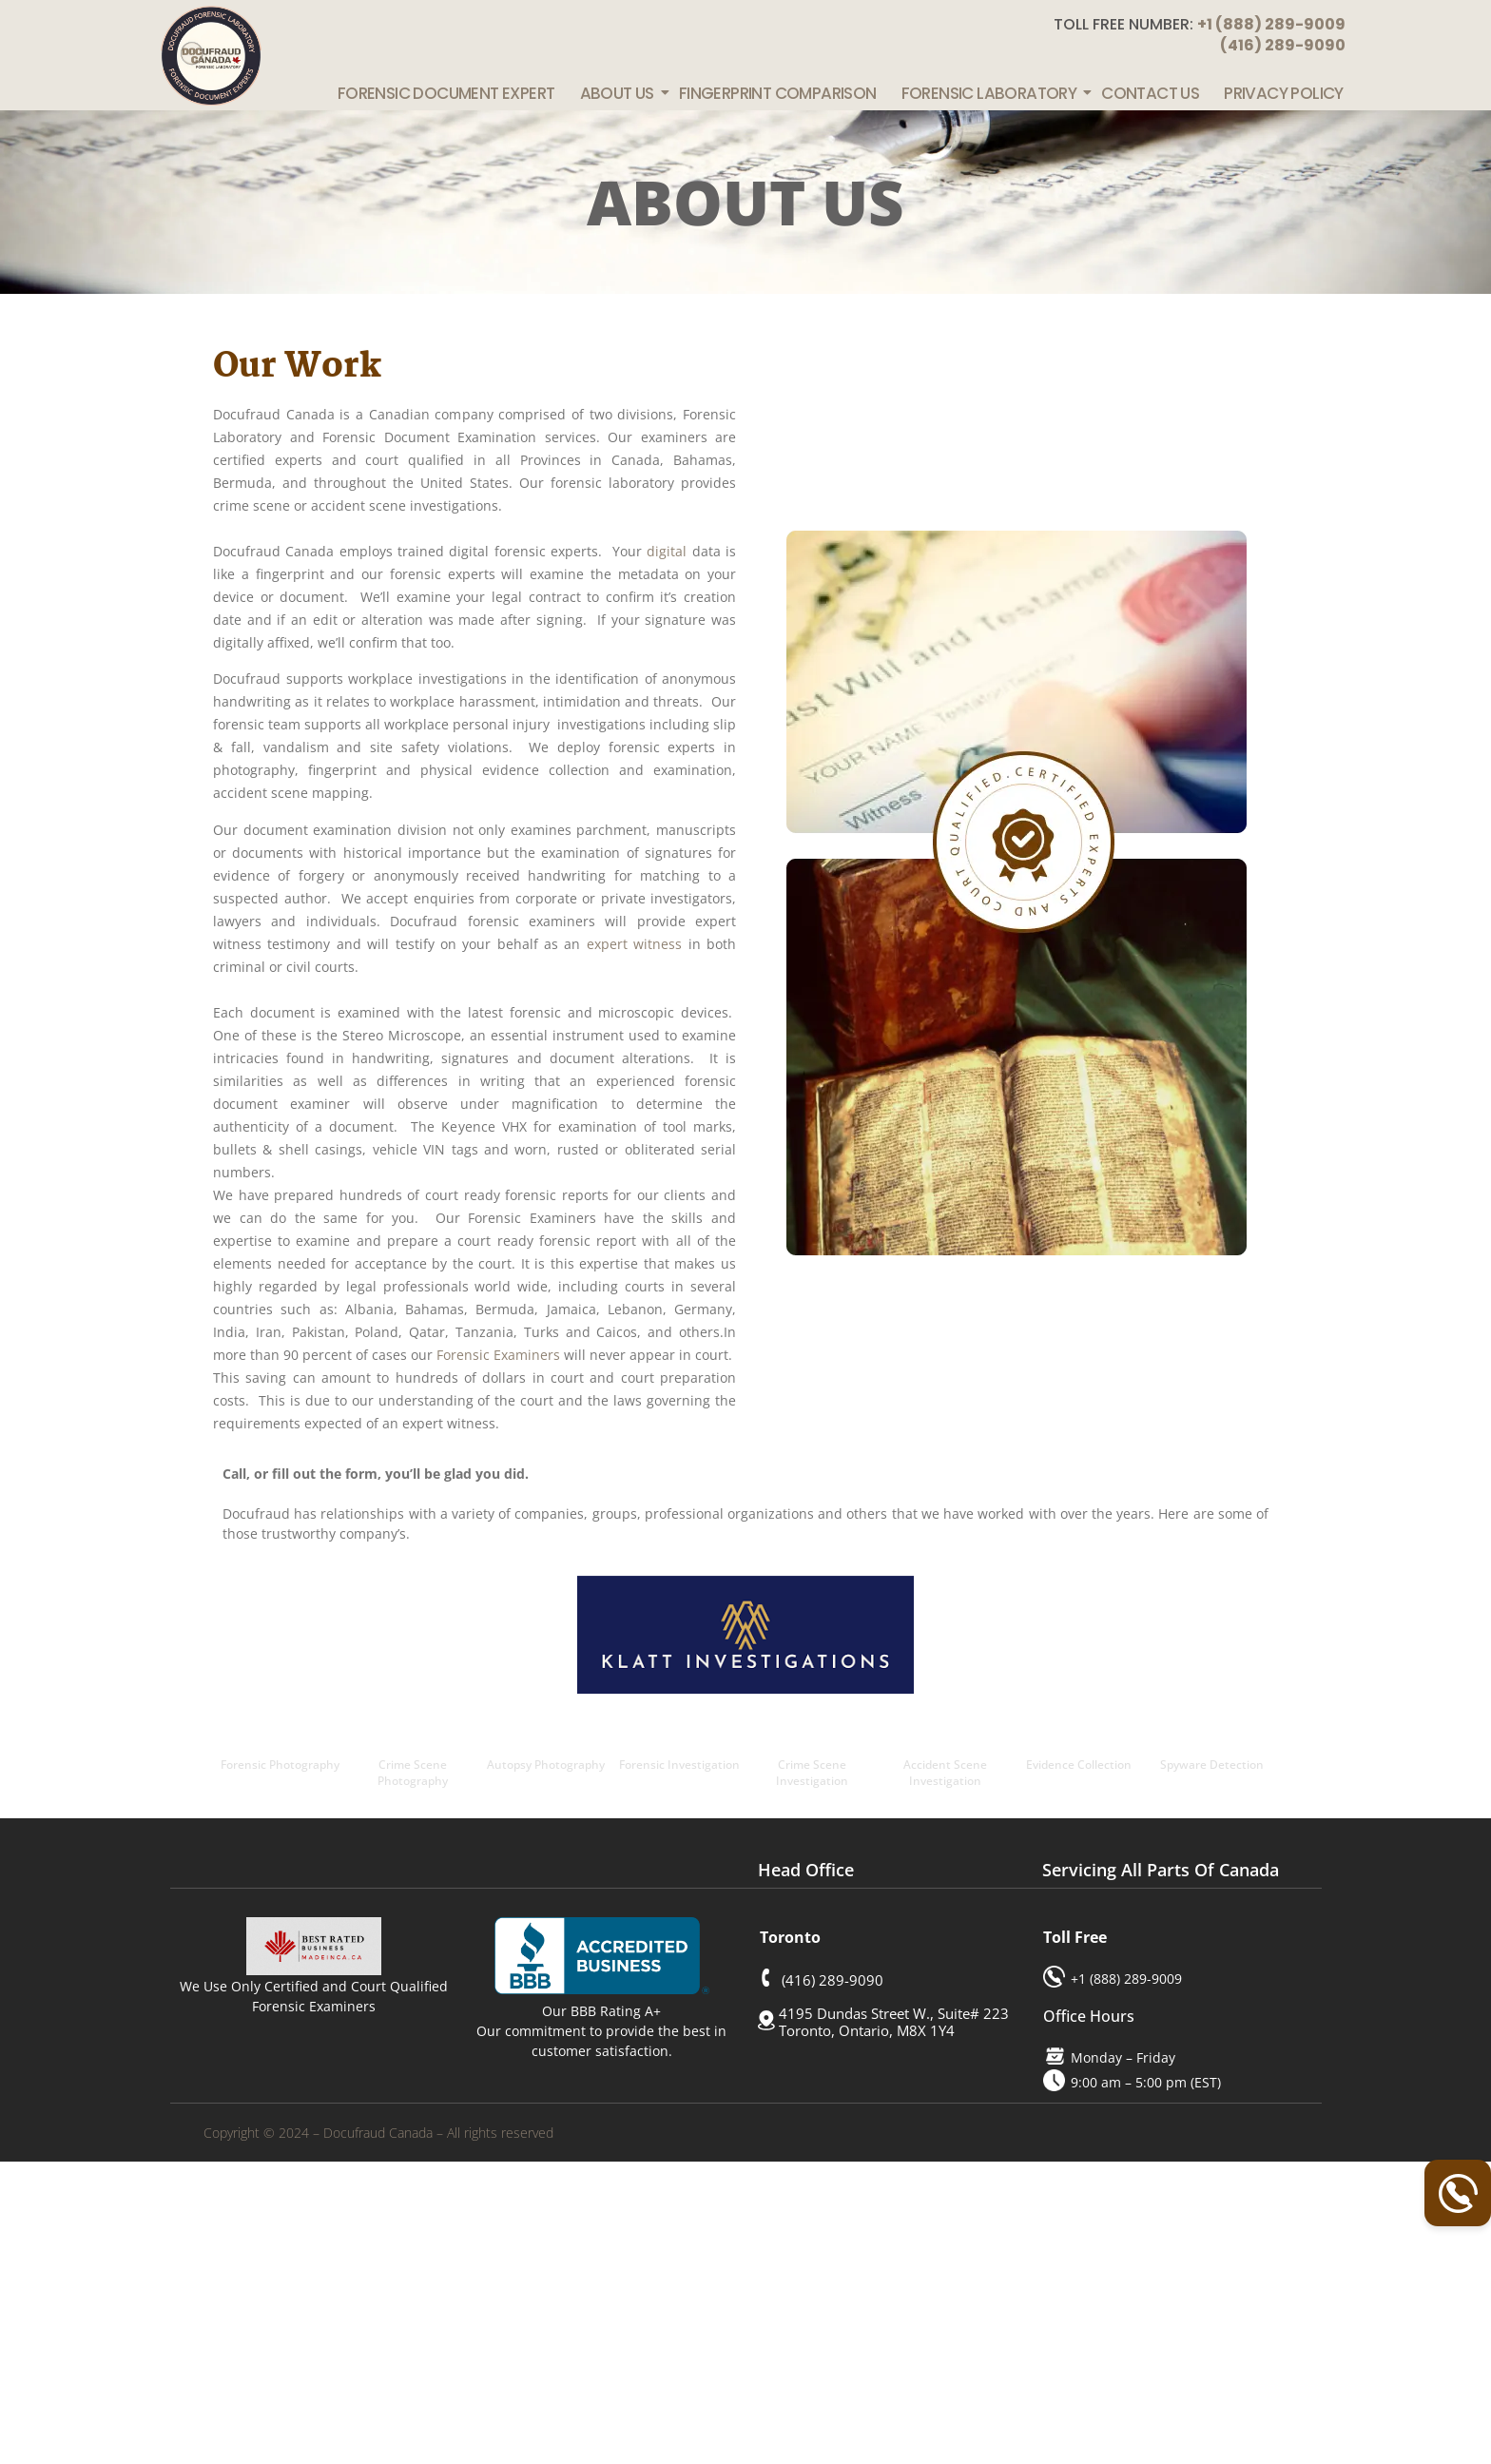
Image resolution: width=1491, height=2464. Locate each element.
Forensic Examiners (498, 1355)
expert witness (634, 944)
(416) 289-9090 (1283, 45)
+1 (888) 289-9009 (1271, 24)
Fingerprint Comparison (778, 93)
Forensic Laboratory (990, 93)
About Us (618, 93)
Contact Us (1150, 93)
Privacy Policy (1284, 93)
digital (667, 551)
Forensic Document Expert (446, 93)
